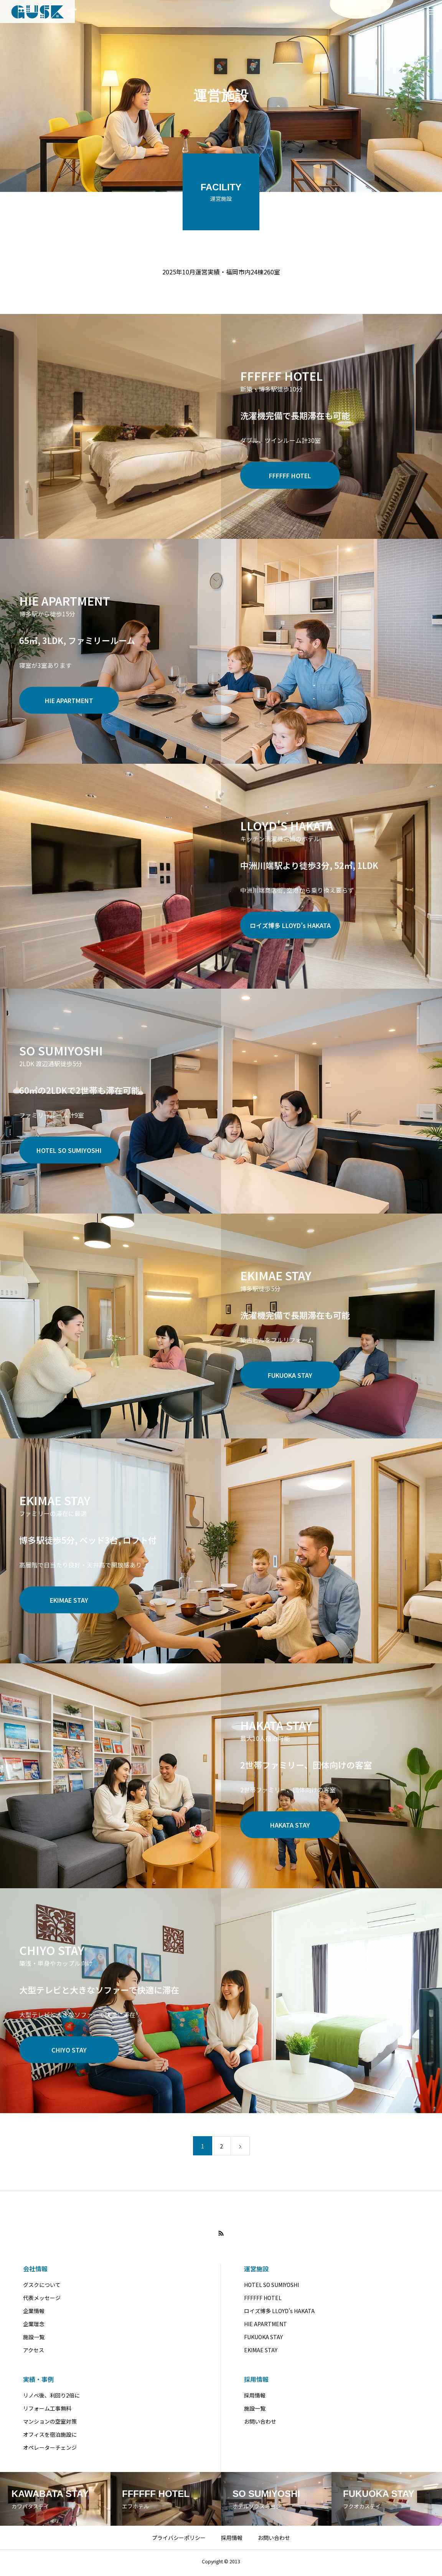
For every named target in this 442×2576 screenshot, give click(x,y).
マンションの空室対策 (50, 2424)
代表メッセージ (42, 2301)
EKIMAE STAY (260, 2353)
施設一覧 (34, 2340)
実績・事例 (38, 2382)
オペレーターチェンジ (50, 2450)
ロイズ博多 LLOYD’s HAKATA (279, 2314)
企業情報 (34, 2314)
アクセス (33, 2353)
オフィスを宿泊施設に (50, 2437)
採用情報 (256, 2382)
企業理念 (34, 2327)
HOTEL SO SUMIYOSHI (271, 2288)
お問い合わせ (260, 2424)
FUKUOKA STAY (263, 2340)
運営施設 (256, 2271)
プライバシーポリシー (179, 2541)
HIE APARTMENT (265, 2327)
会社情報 (35, 2271)
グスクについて (42, 2288)
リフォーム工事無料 (47, 2411)
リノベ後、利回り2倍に (51, 2398)
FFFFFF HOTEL (263, 2301)
